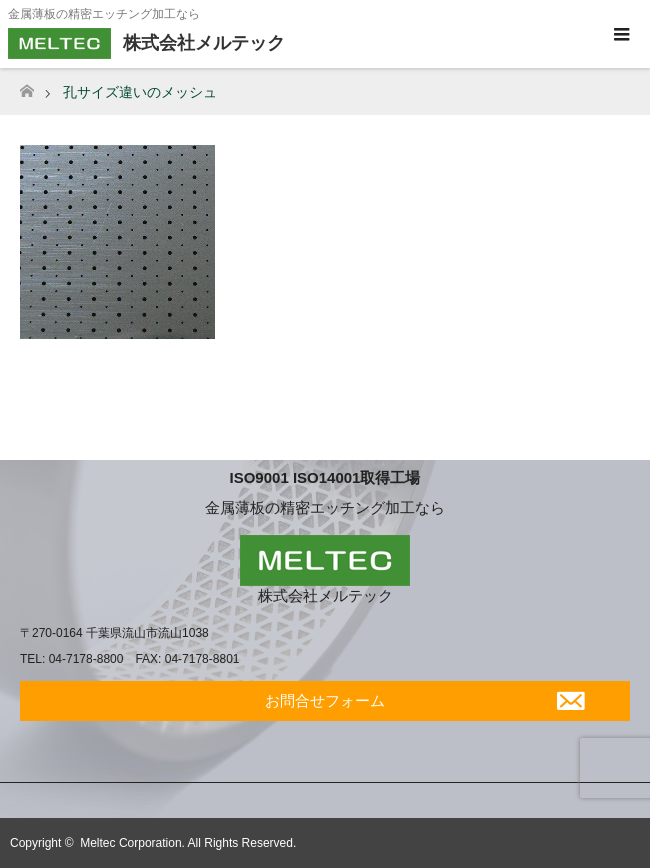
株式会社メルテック (325, 595)
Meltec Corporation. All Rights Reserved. (188, 843)
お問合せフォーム (325, 700)
